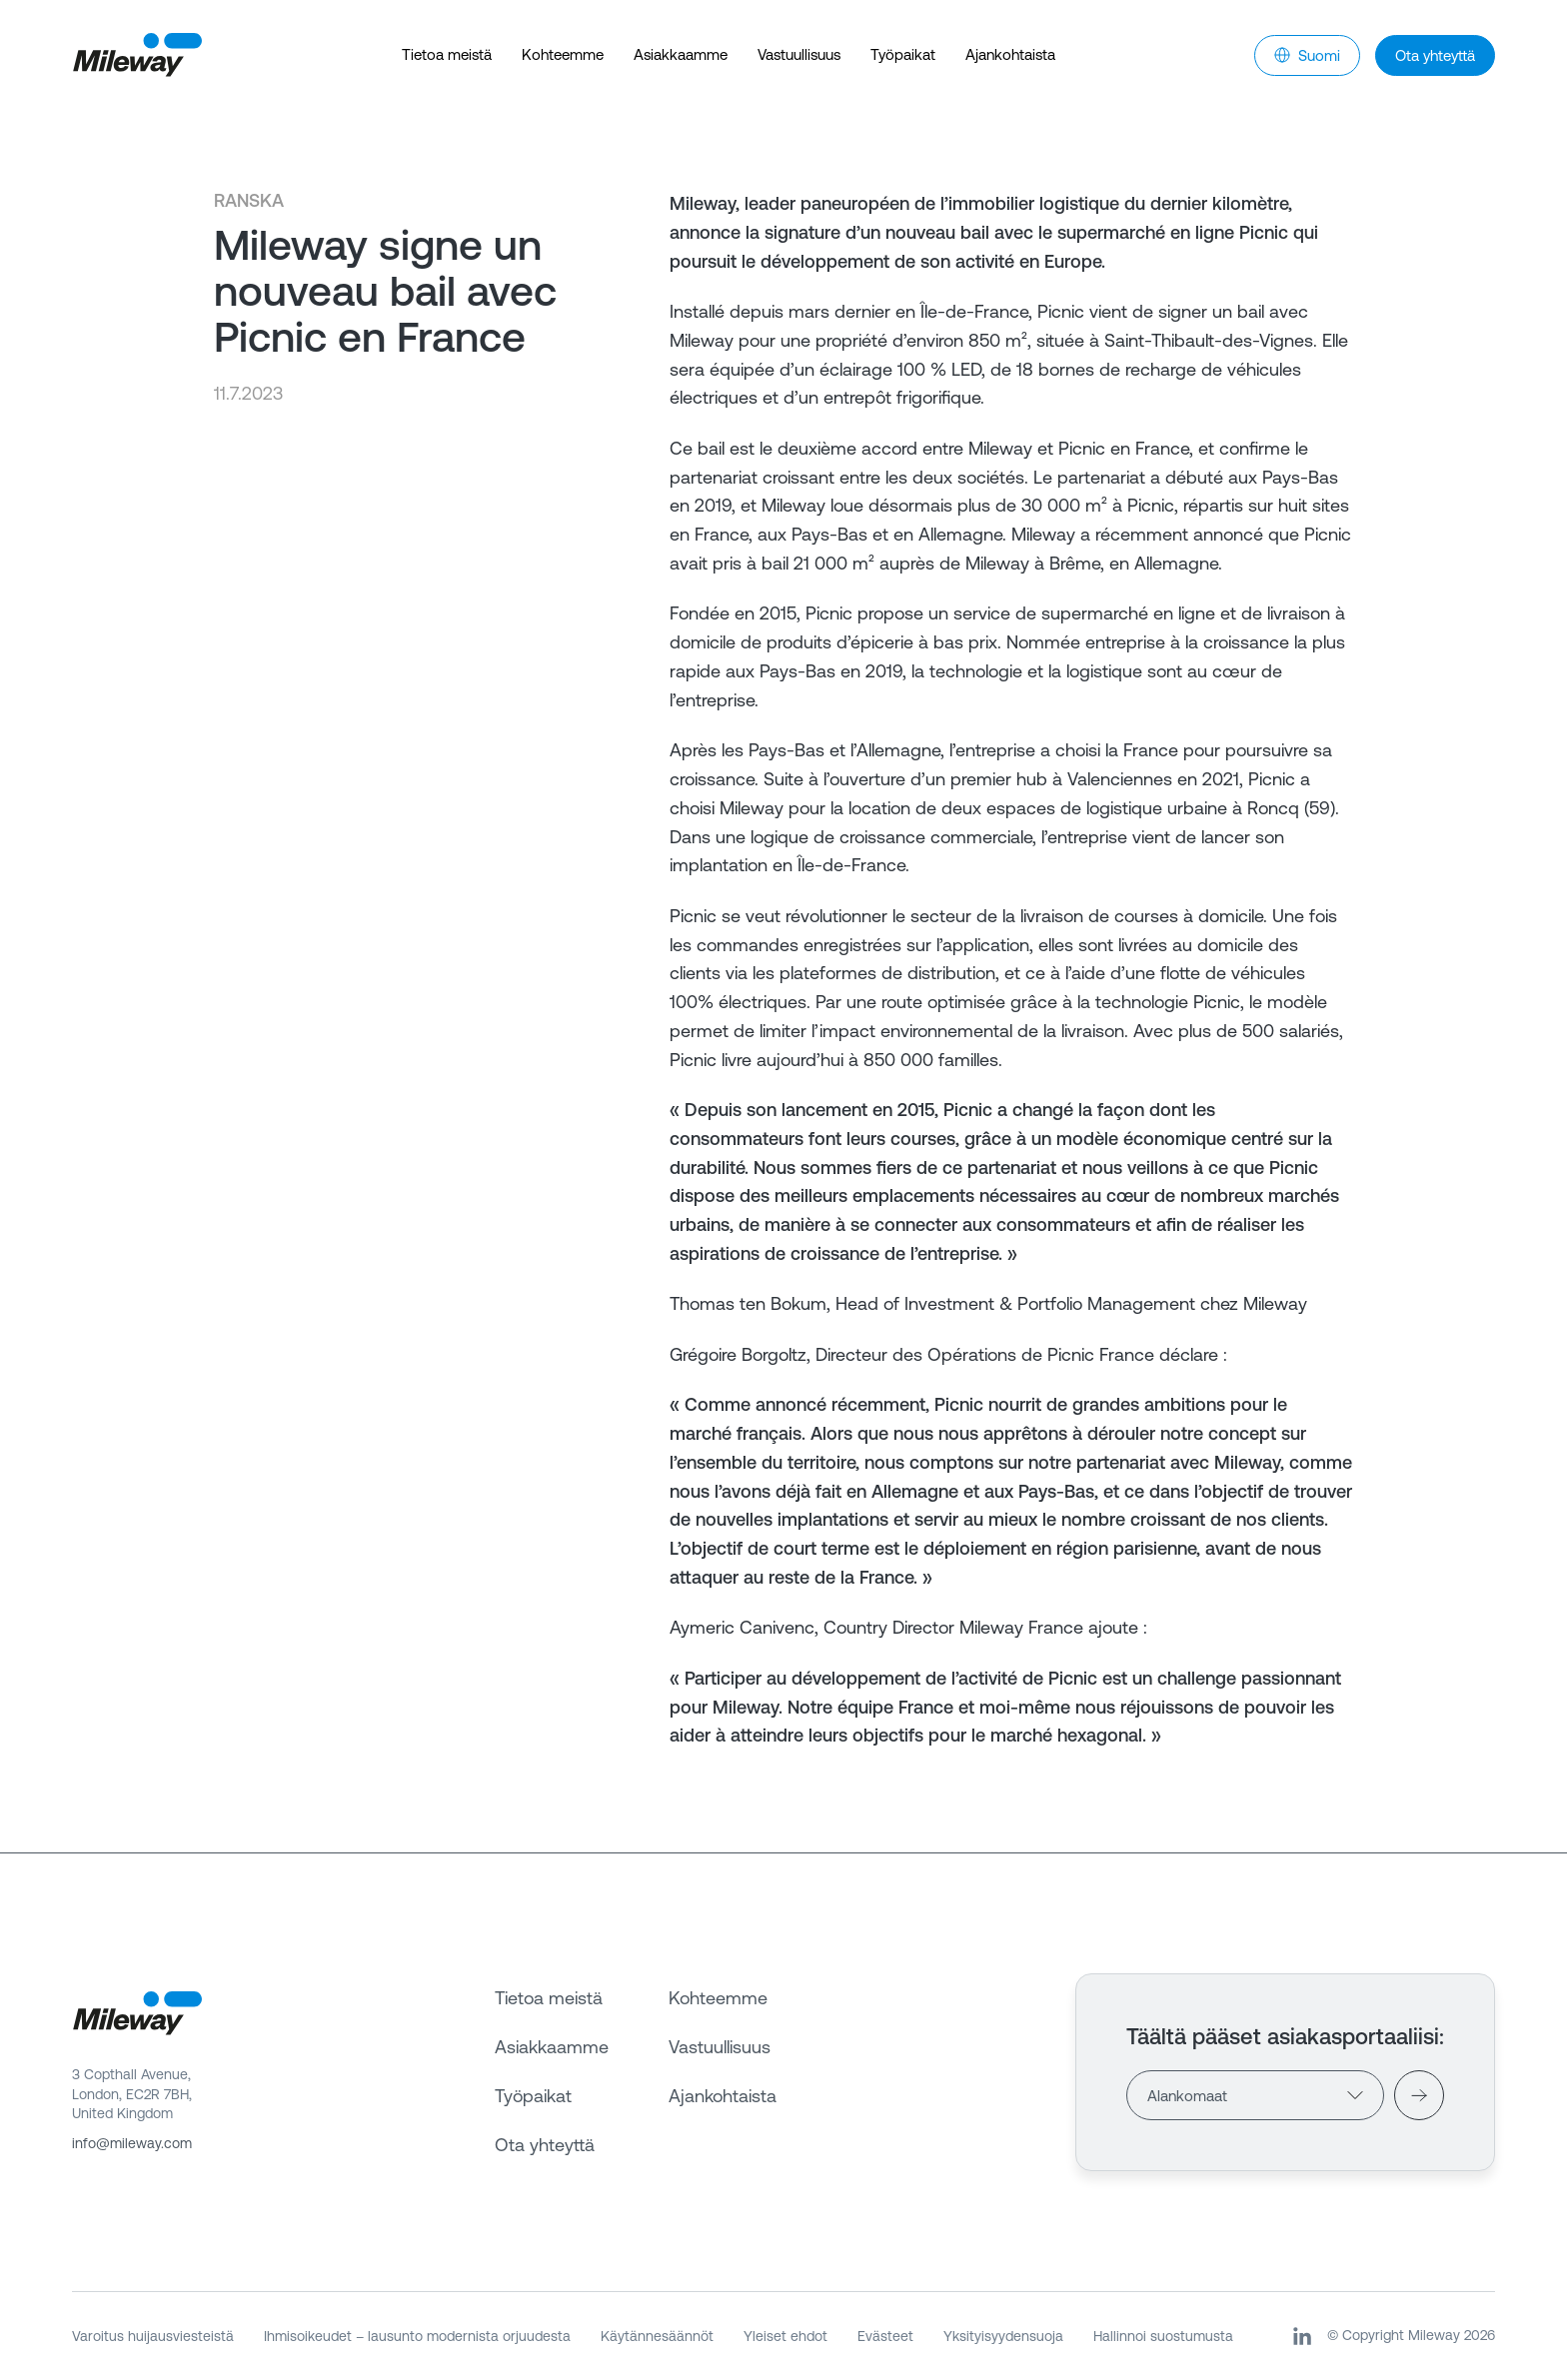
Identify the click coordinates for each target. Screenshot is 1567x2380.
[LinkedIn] (1302, 2336)
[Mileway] (137, 55)
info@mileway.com (132, 2143)
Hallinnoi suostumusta (1163, 2336)
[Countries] (1255, 2095)
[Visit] (1419, 2095)
